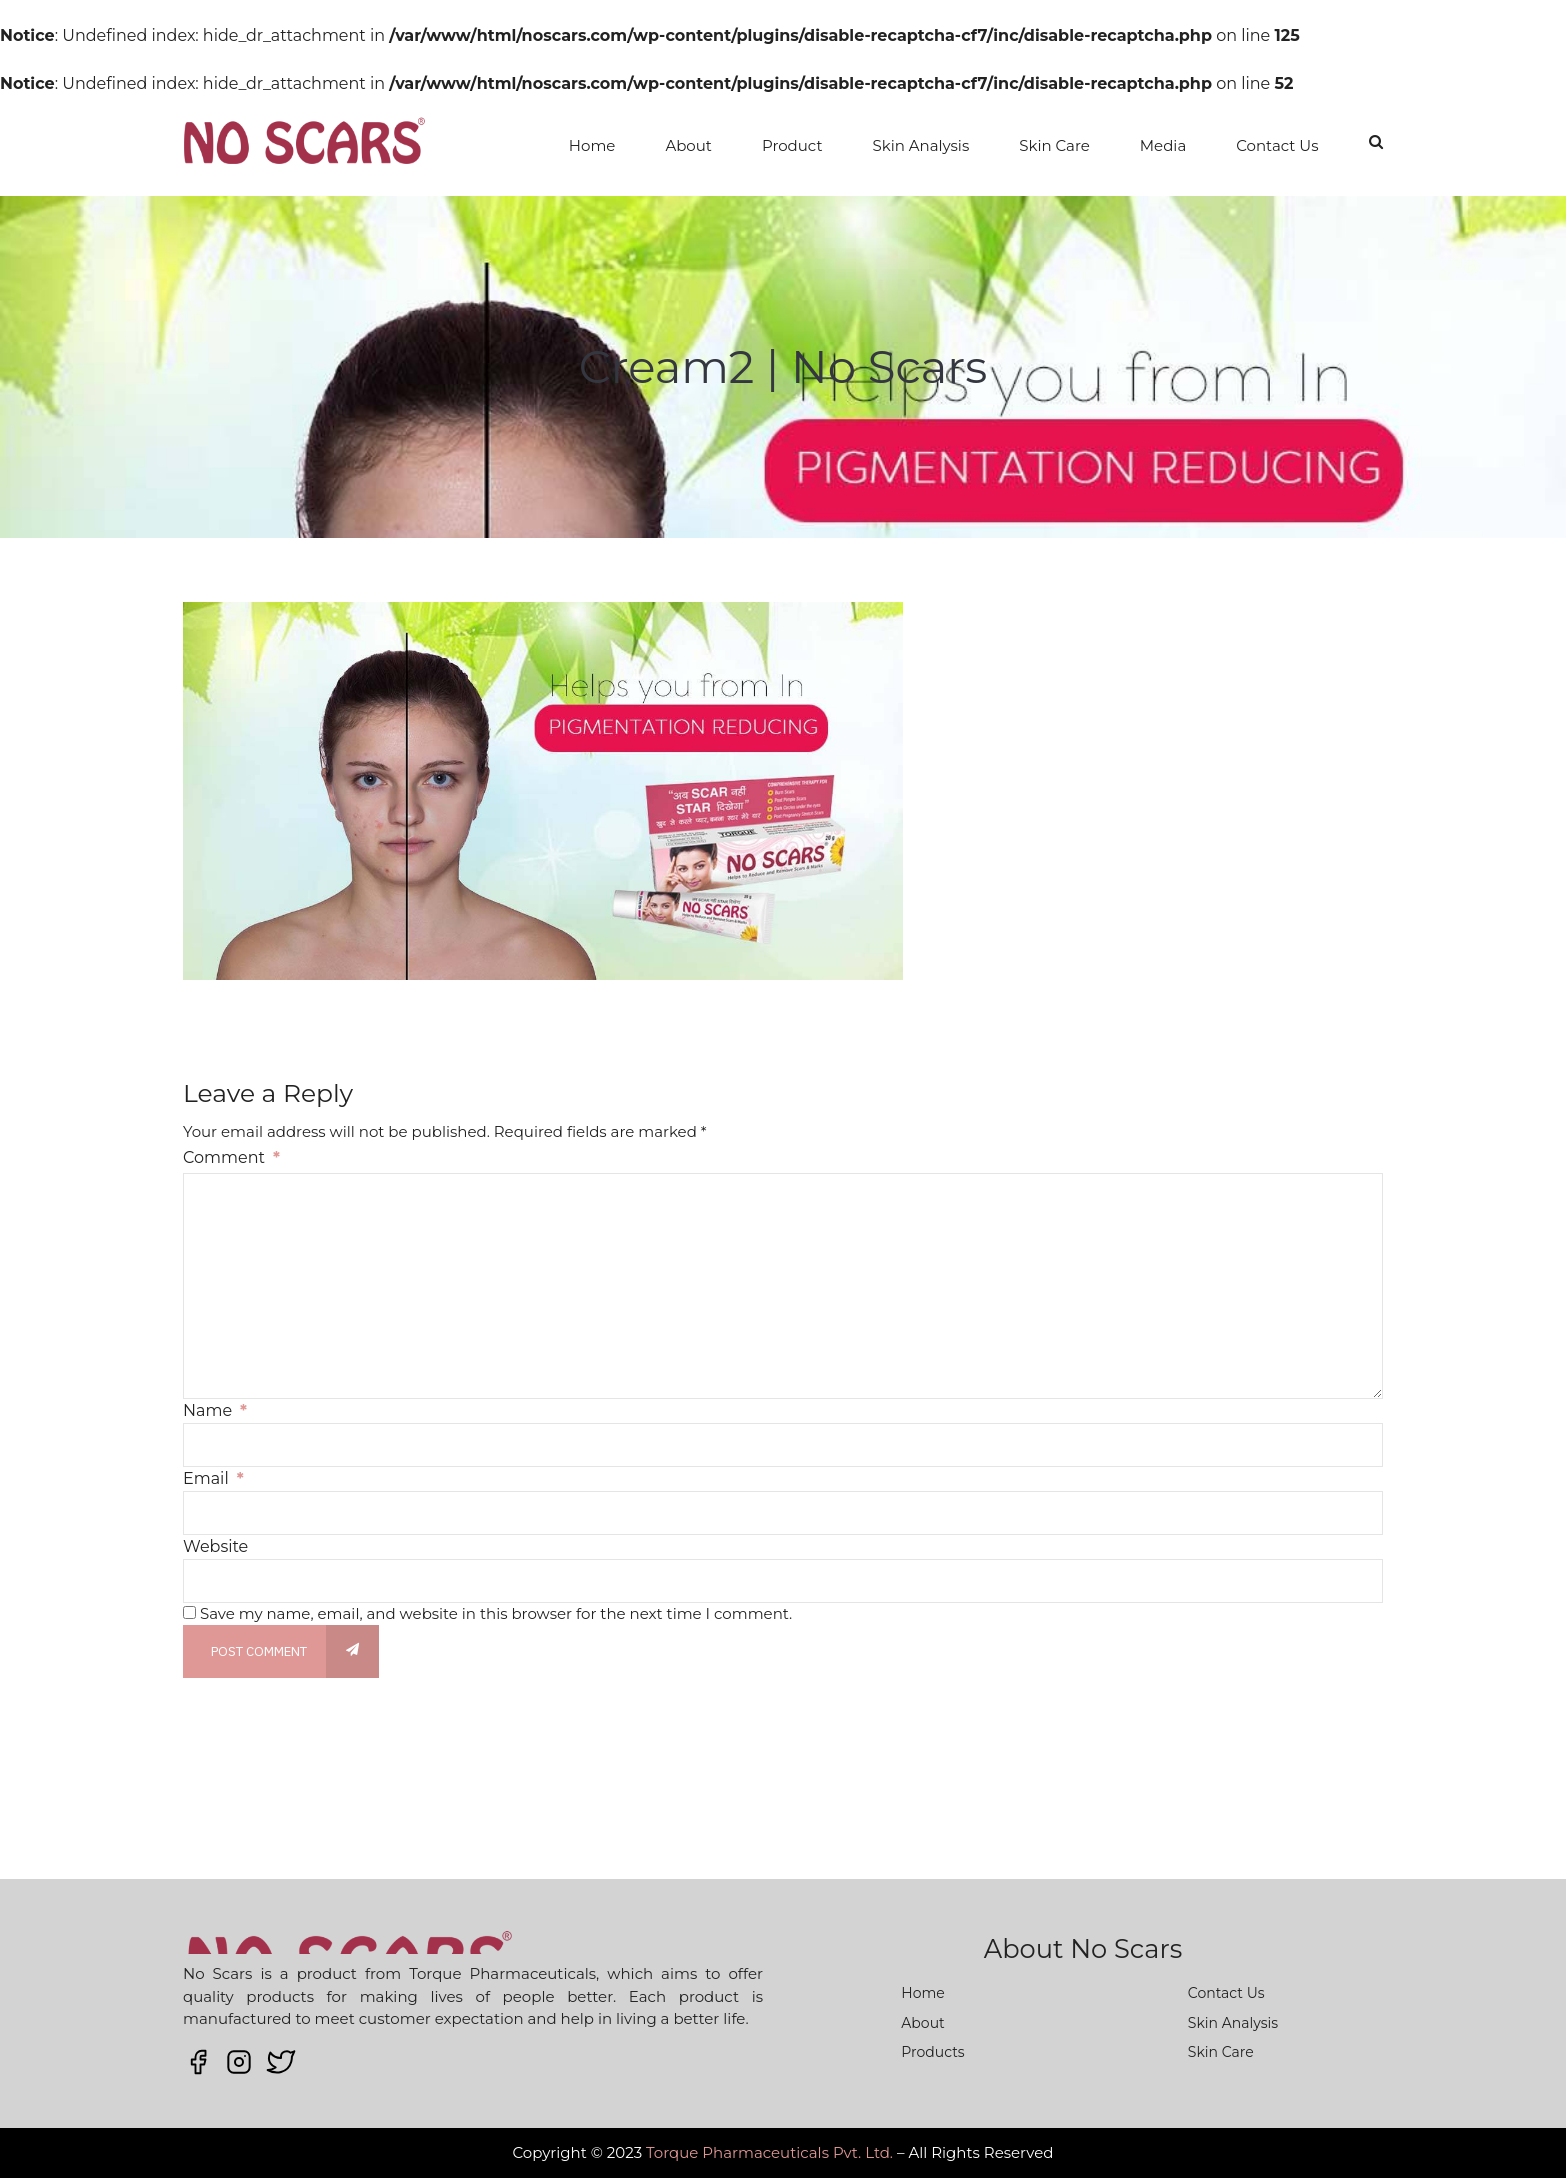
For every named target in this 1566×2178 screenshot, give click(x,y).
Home (592, 145)
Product (792, 145)
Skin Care (1054, 145)
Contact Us (1277, 145)
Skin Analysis (921, 145)
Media (1163, 145)
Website (215, 1546)
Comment (231, 1157)
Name (215, 1410)
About (688, 145)
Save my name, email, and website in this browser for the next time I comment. (496, 1613)
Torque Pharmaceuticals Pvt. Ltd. (769, 2152)
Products (932, 2052)
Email (213, 1478)
